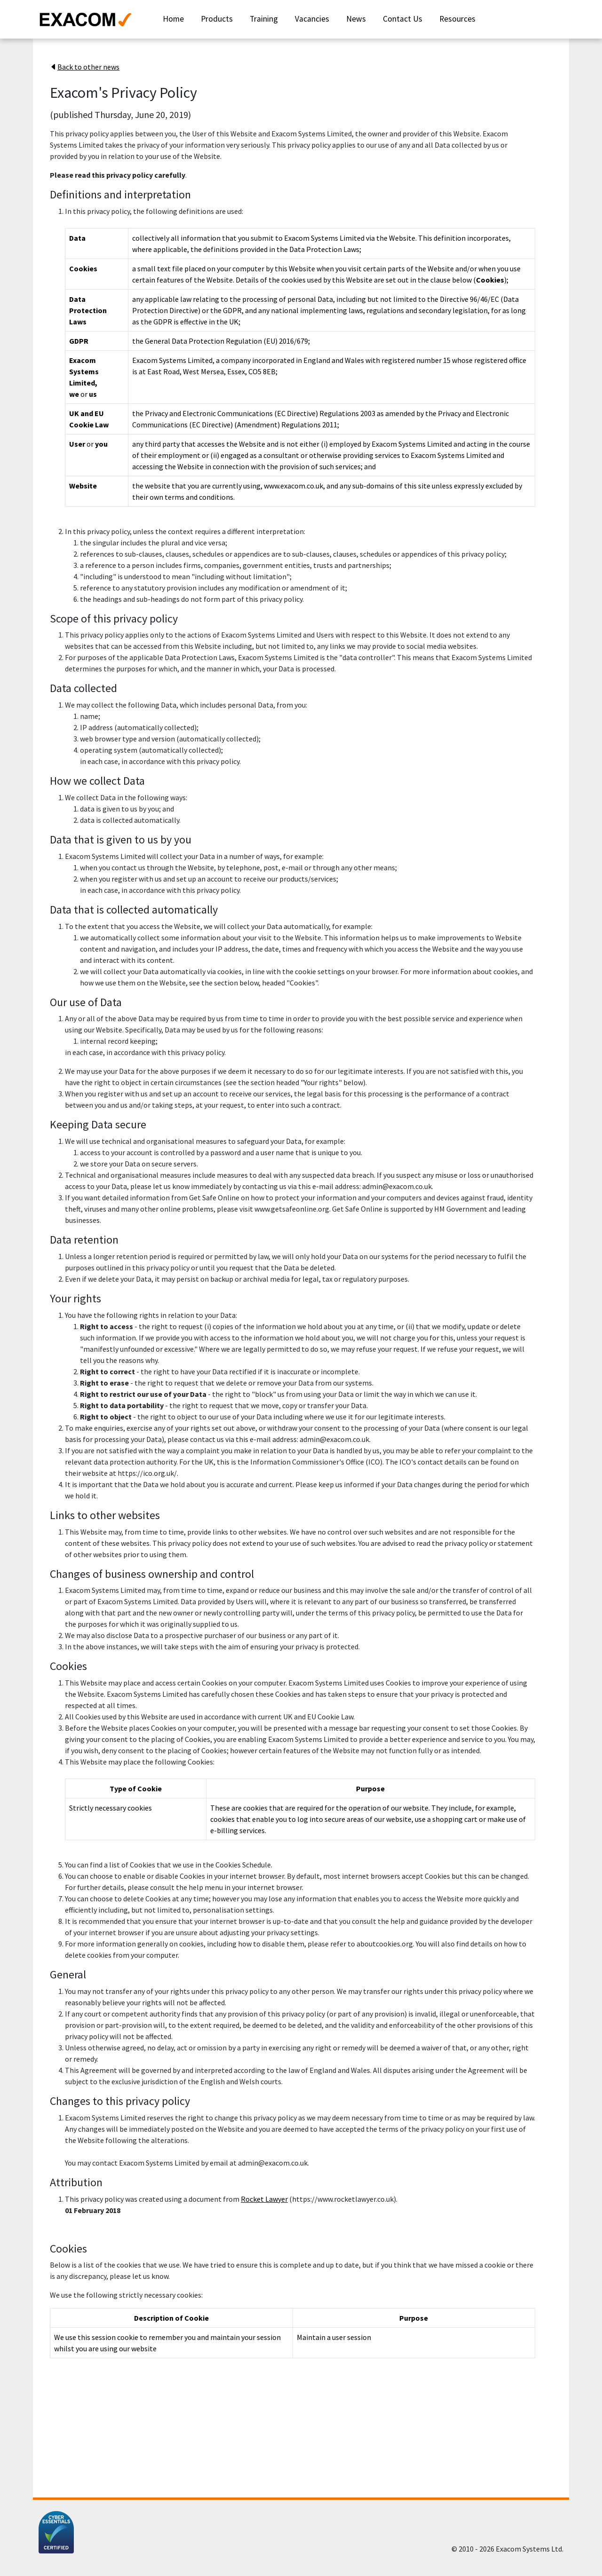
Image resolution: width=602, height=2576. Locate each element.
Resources (457, 19)
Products (217, 19)
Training (264, 19)
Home (173, 19)
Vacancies (312, 19)
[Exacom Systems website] (91, 19)
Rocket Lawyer (264, 2199)
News (356, 19)
